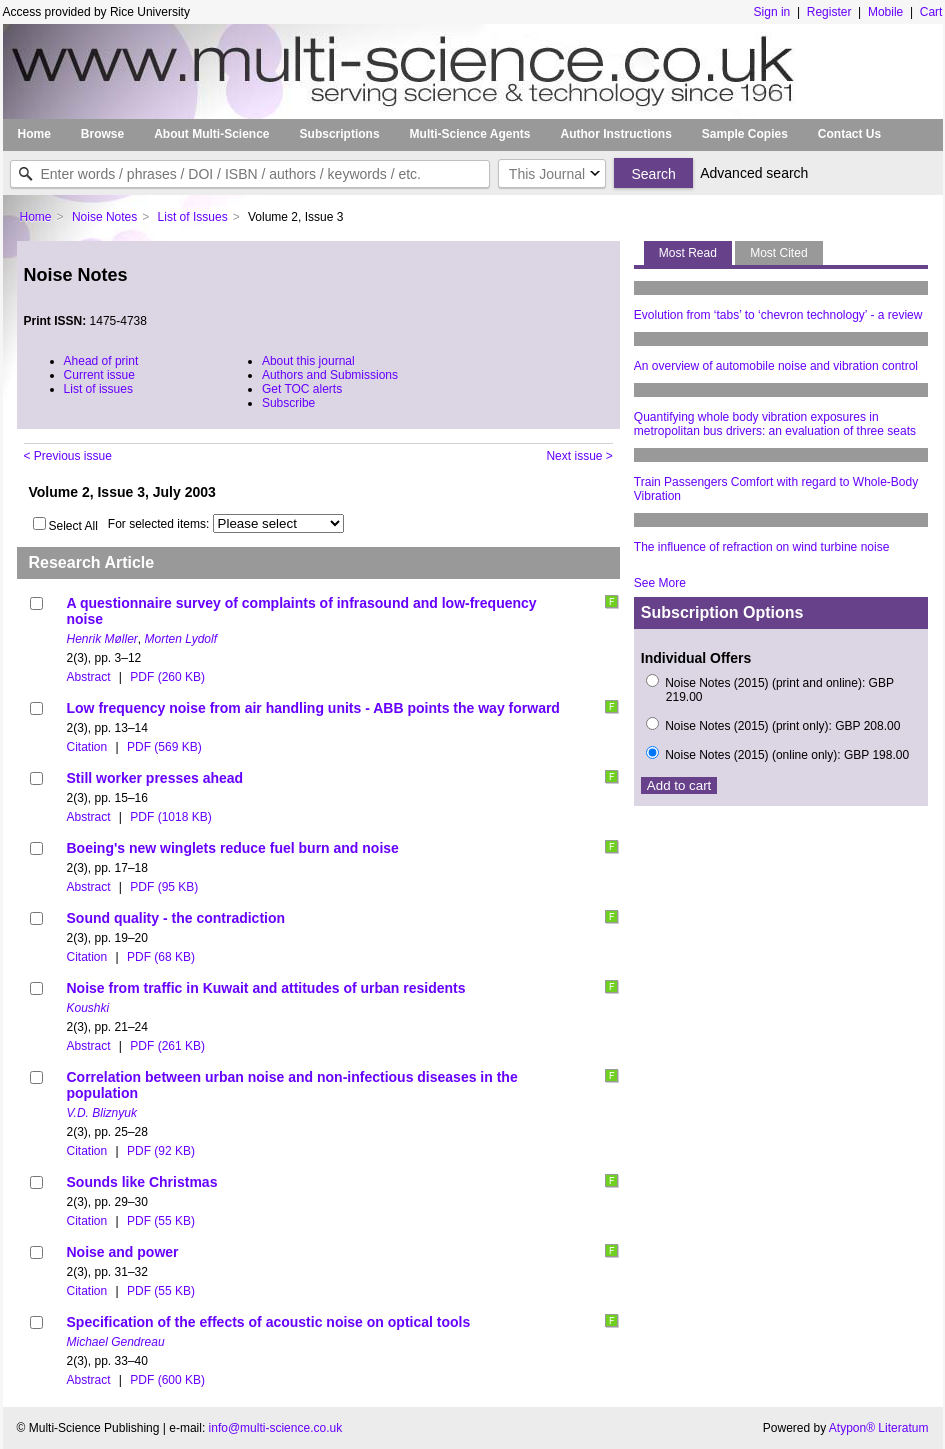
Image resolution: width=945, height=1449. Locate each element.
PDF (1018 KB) (170, 817)
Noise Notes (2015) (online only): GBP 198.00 (787, 755)
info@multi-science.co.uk (276, 1428)
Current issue (99, 375)
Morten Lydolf (181, 639)
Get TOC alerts (302, 389)
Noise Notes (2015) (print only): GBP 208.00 (782, 726)
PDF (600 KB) (167, 1380)
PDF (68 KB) (161, 957)
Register (829, 12)
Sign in (772, 12)
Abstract (89, 677)
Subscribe (288, 403)
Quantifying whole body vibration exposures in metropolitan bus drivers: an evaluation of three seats (775, 424)
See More (660, 583)
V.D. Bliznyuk (102, 1113)
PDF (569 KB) (164, 747)
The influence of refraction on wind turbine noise (762, 547)
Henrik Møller (102, 639)
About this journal (308, 361)
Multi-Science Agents (470, 134)
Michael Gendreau (116, 1342)
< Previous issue (68, 456)
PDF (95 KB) (164, 887)
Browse (102, 134)
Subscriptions (340, 134)
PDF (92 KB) (161, 1151)
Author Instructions (615, 134)
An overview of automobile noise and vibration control (776, 366)
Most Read (688, 253)
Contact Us (849, 134)
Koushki (88, 1008)
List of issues (98, 389)
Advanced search (754, 173)
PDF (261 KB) (167, 1046)
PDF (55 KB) (161, 1221)
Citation (87, 747)
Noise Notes (104, 217)
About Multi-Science (211, 134)
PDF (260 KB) (167, 677)
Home (34, 134)
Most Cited (778, 253)
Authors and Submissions (330, 375)
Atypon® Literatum (879, 1428)
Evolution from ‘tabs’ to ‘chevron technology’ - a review (778, 315)
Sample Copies (745, 134)
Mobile (885, 12)
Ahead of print (101, 361)
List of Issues (193, 217)
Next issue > (579, 456)
